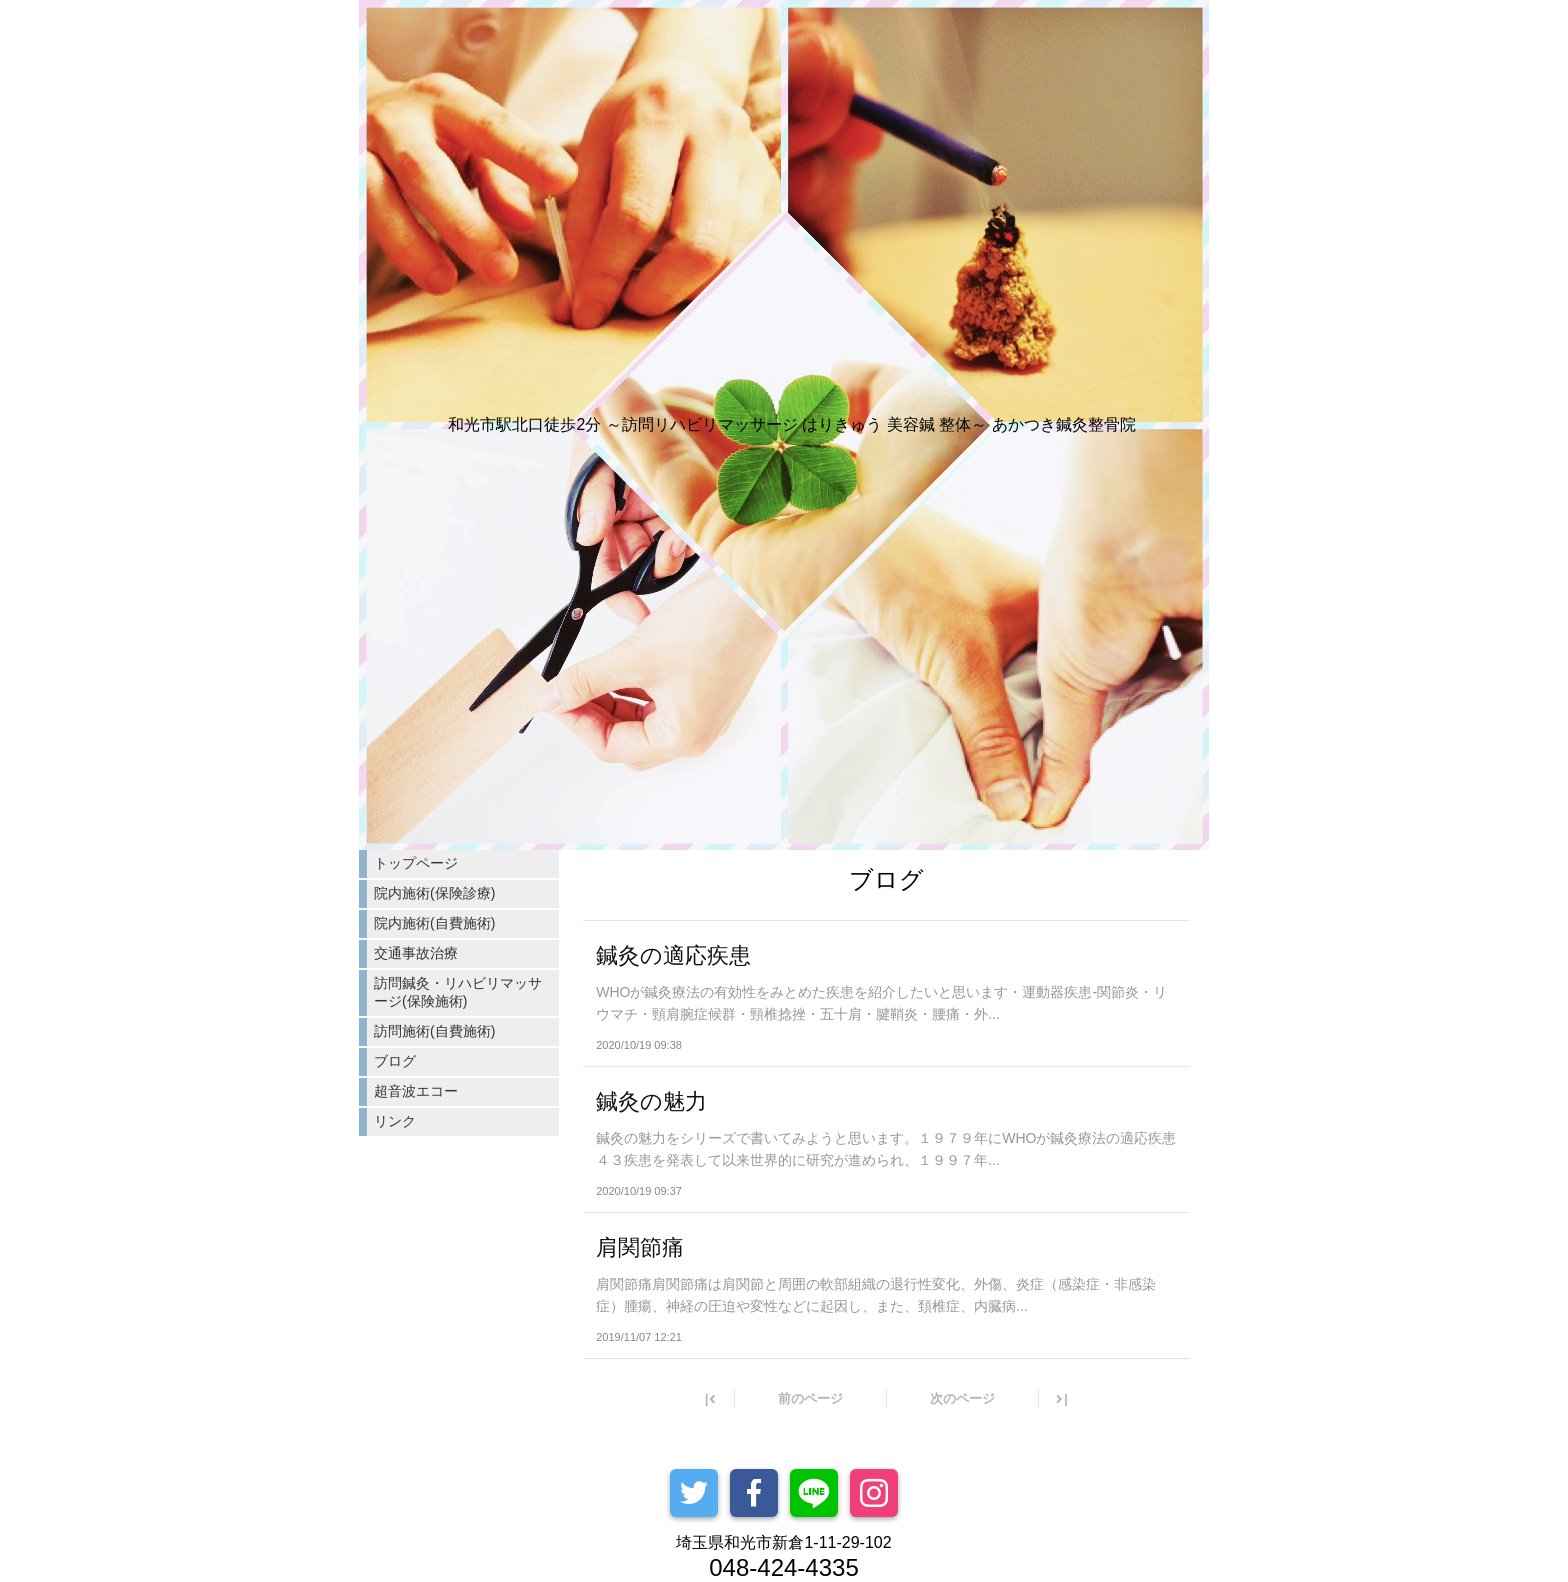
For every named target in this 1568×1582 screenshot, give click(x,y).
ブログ (395, 1061)
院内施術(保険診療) (434, 893)
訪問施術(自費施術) (434, 1031)
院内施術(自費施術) (434, 923)
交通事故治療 (416, 953)
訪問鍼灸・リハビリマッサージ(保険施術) (458, 992)
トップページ (416, 863)
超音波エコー (416, 1091)
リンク (395, 1121)
